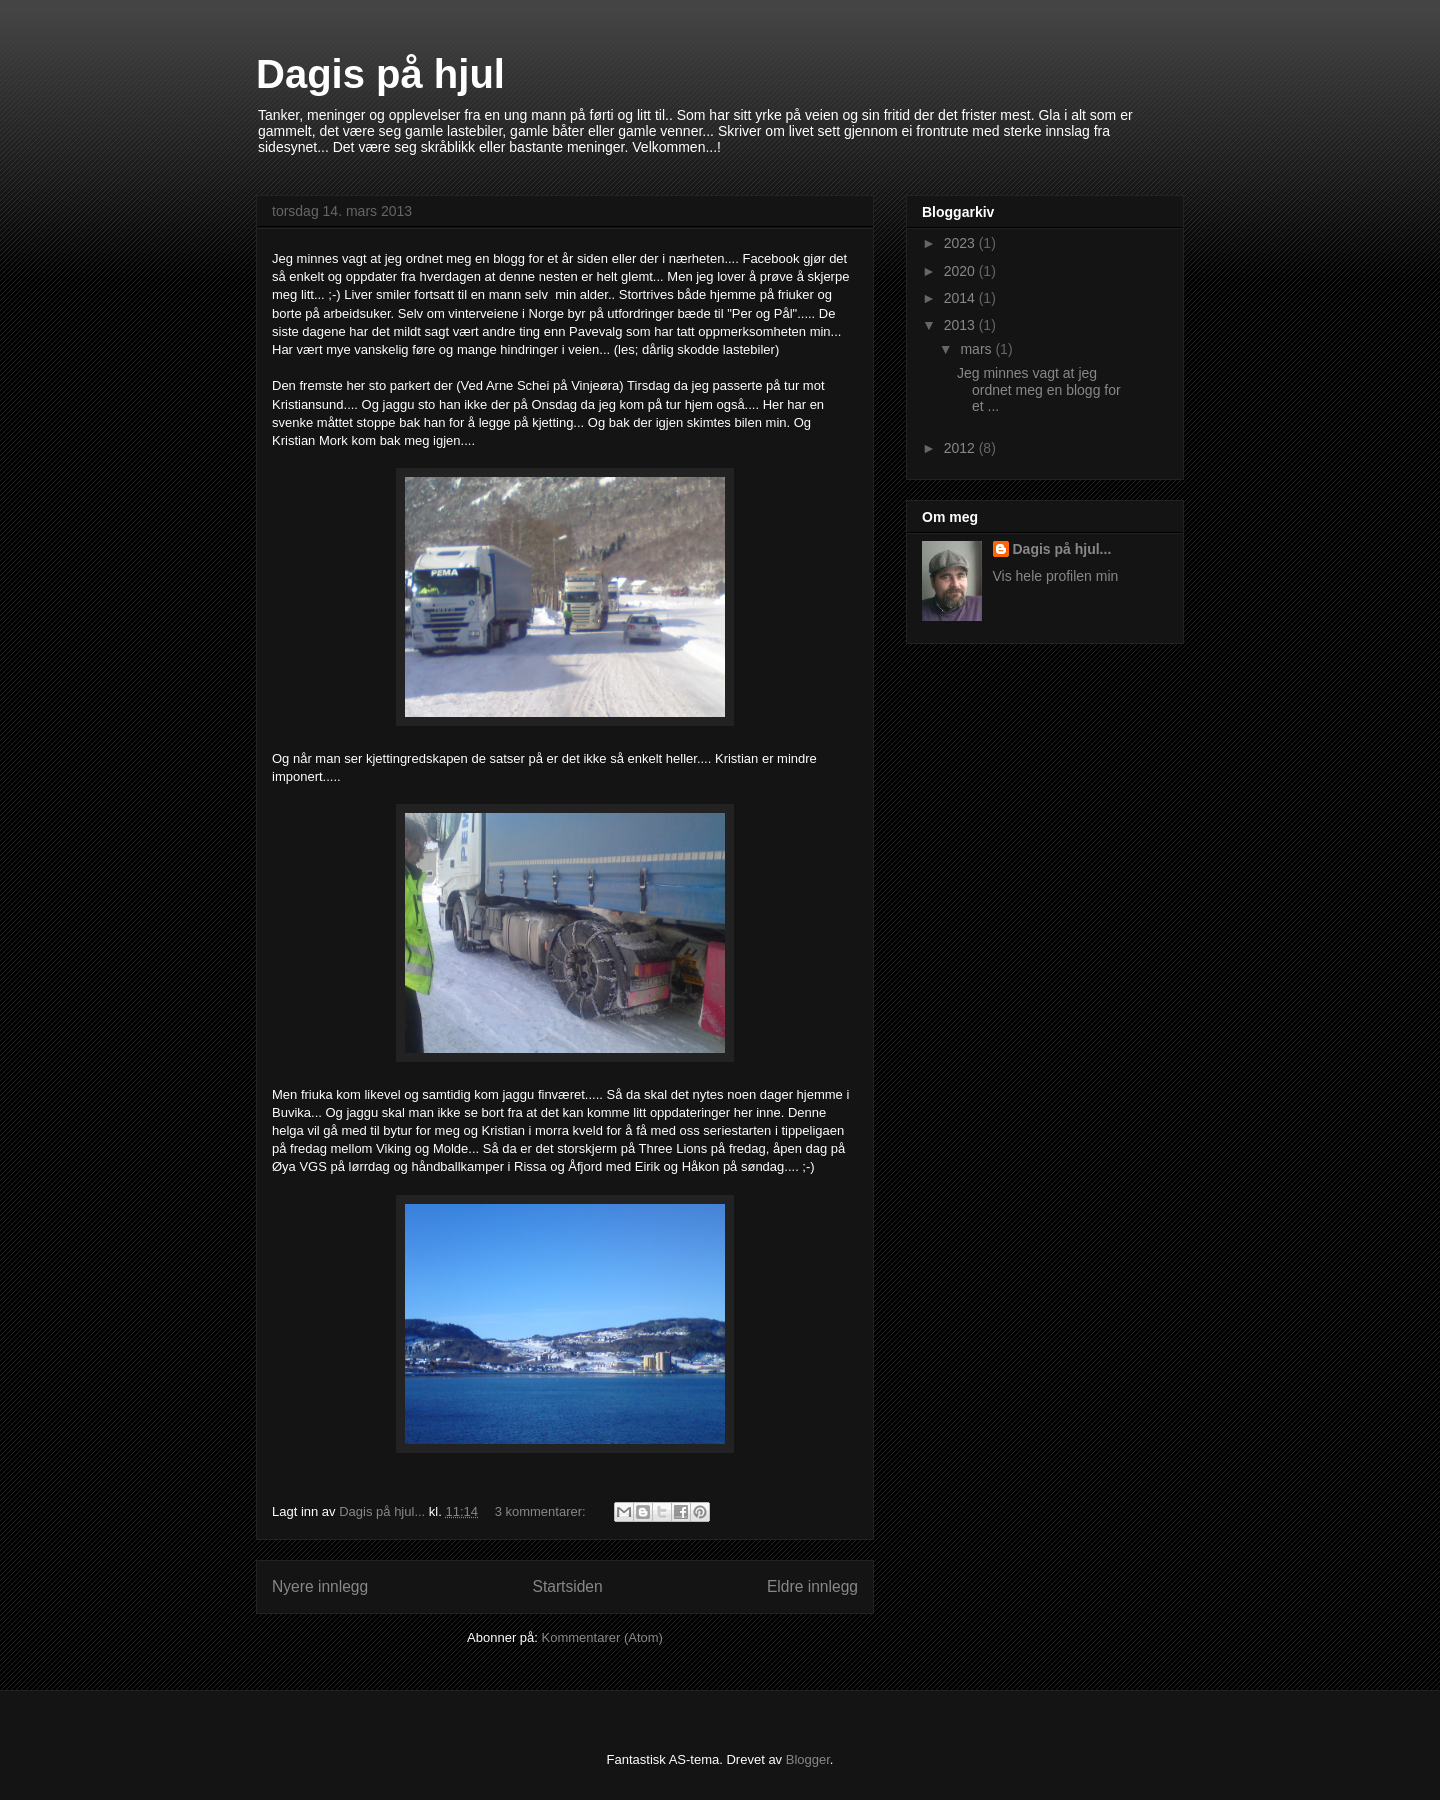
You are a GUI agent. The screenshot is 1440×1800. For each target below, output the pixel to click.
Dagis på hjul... (1062, 549)
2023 (961, 243)
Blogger (808, 1759)
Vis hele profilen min (1056, 576)
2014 (961, 298)
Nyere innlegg (320, 1586)
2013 (961, 325)
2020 (961, 271)
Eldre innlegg (812, 1586)
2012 (961, 448)
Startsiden (567, 1586)
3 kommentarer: (542, 1511)
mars (977, 349)
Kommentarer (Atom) (602, 1637)
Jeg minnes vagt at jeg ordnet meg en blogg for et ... (1039, 390)
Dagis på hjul (380, 74)
